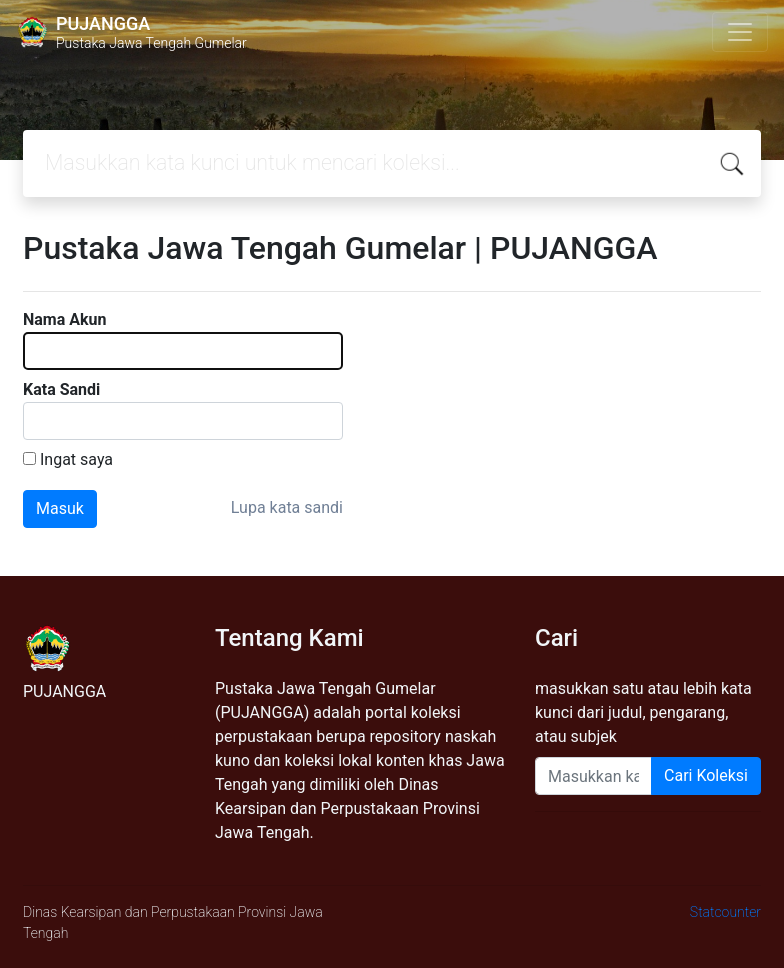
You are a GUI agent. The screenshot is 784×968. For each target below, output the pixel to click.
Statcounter (725, 912)
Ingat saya (76, 459)
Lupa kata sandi (287, 507)
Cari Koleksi (706, 775)
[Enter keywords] (593, 776)
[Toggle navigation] (740, 32)
